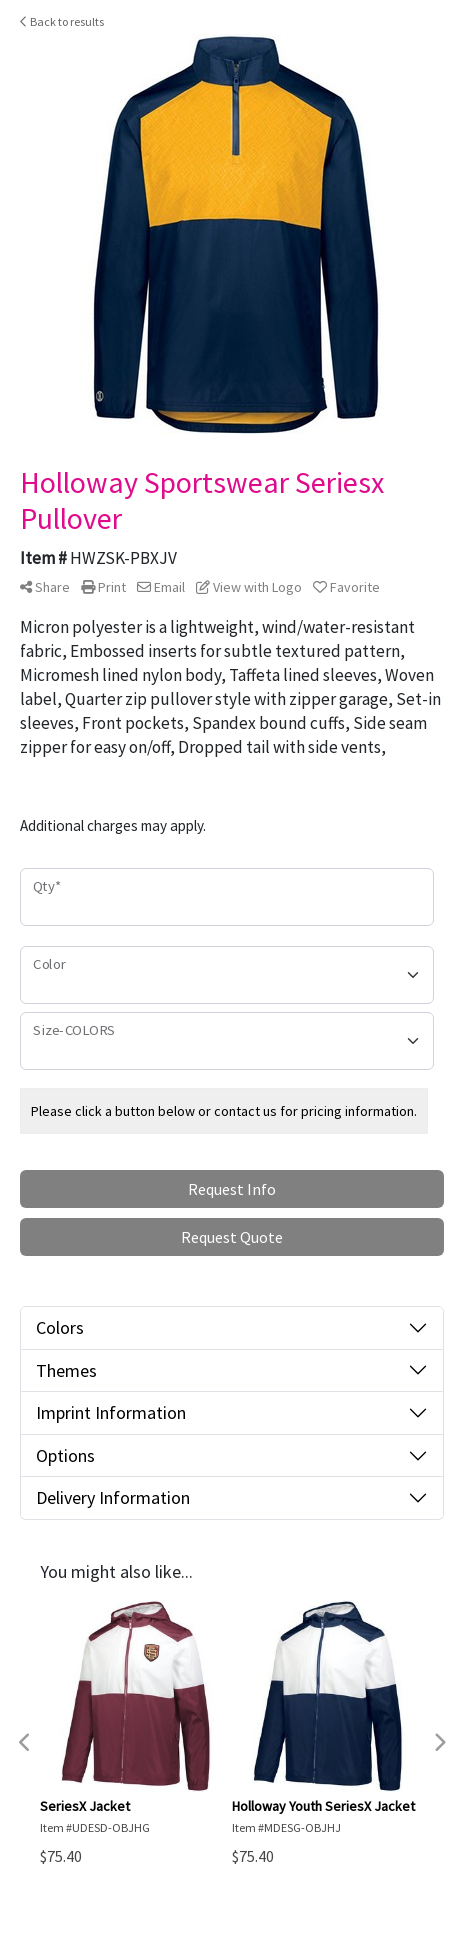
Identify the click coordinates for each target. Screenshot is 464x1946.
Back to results (62, 21)
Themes (66, 1370)
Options (65, 1455)
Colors (60, 1327)
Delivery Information (113, 1497)
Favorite (346, 587)
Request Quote (232, 1237)
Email (161, 587)
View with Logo (249, 587)
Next (439, 1743)
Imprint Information (111, 1412)
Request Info (232, 1189)
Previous (25, 1743)
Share (45, 587)
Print (103, 587)
